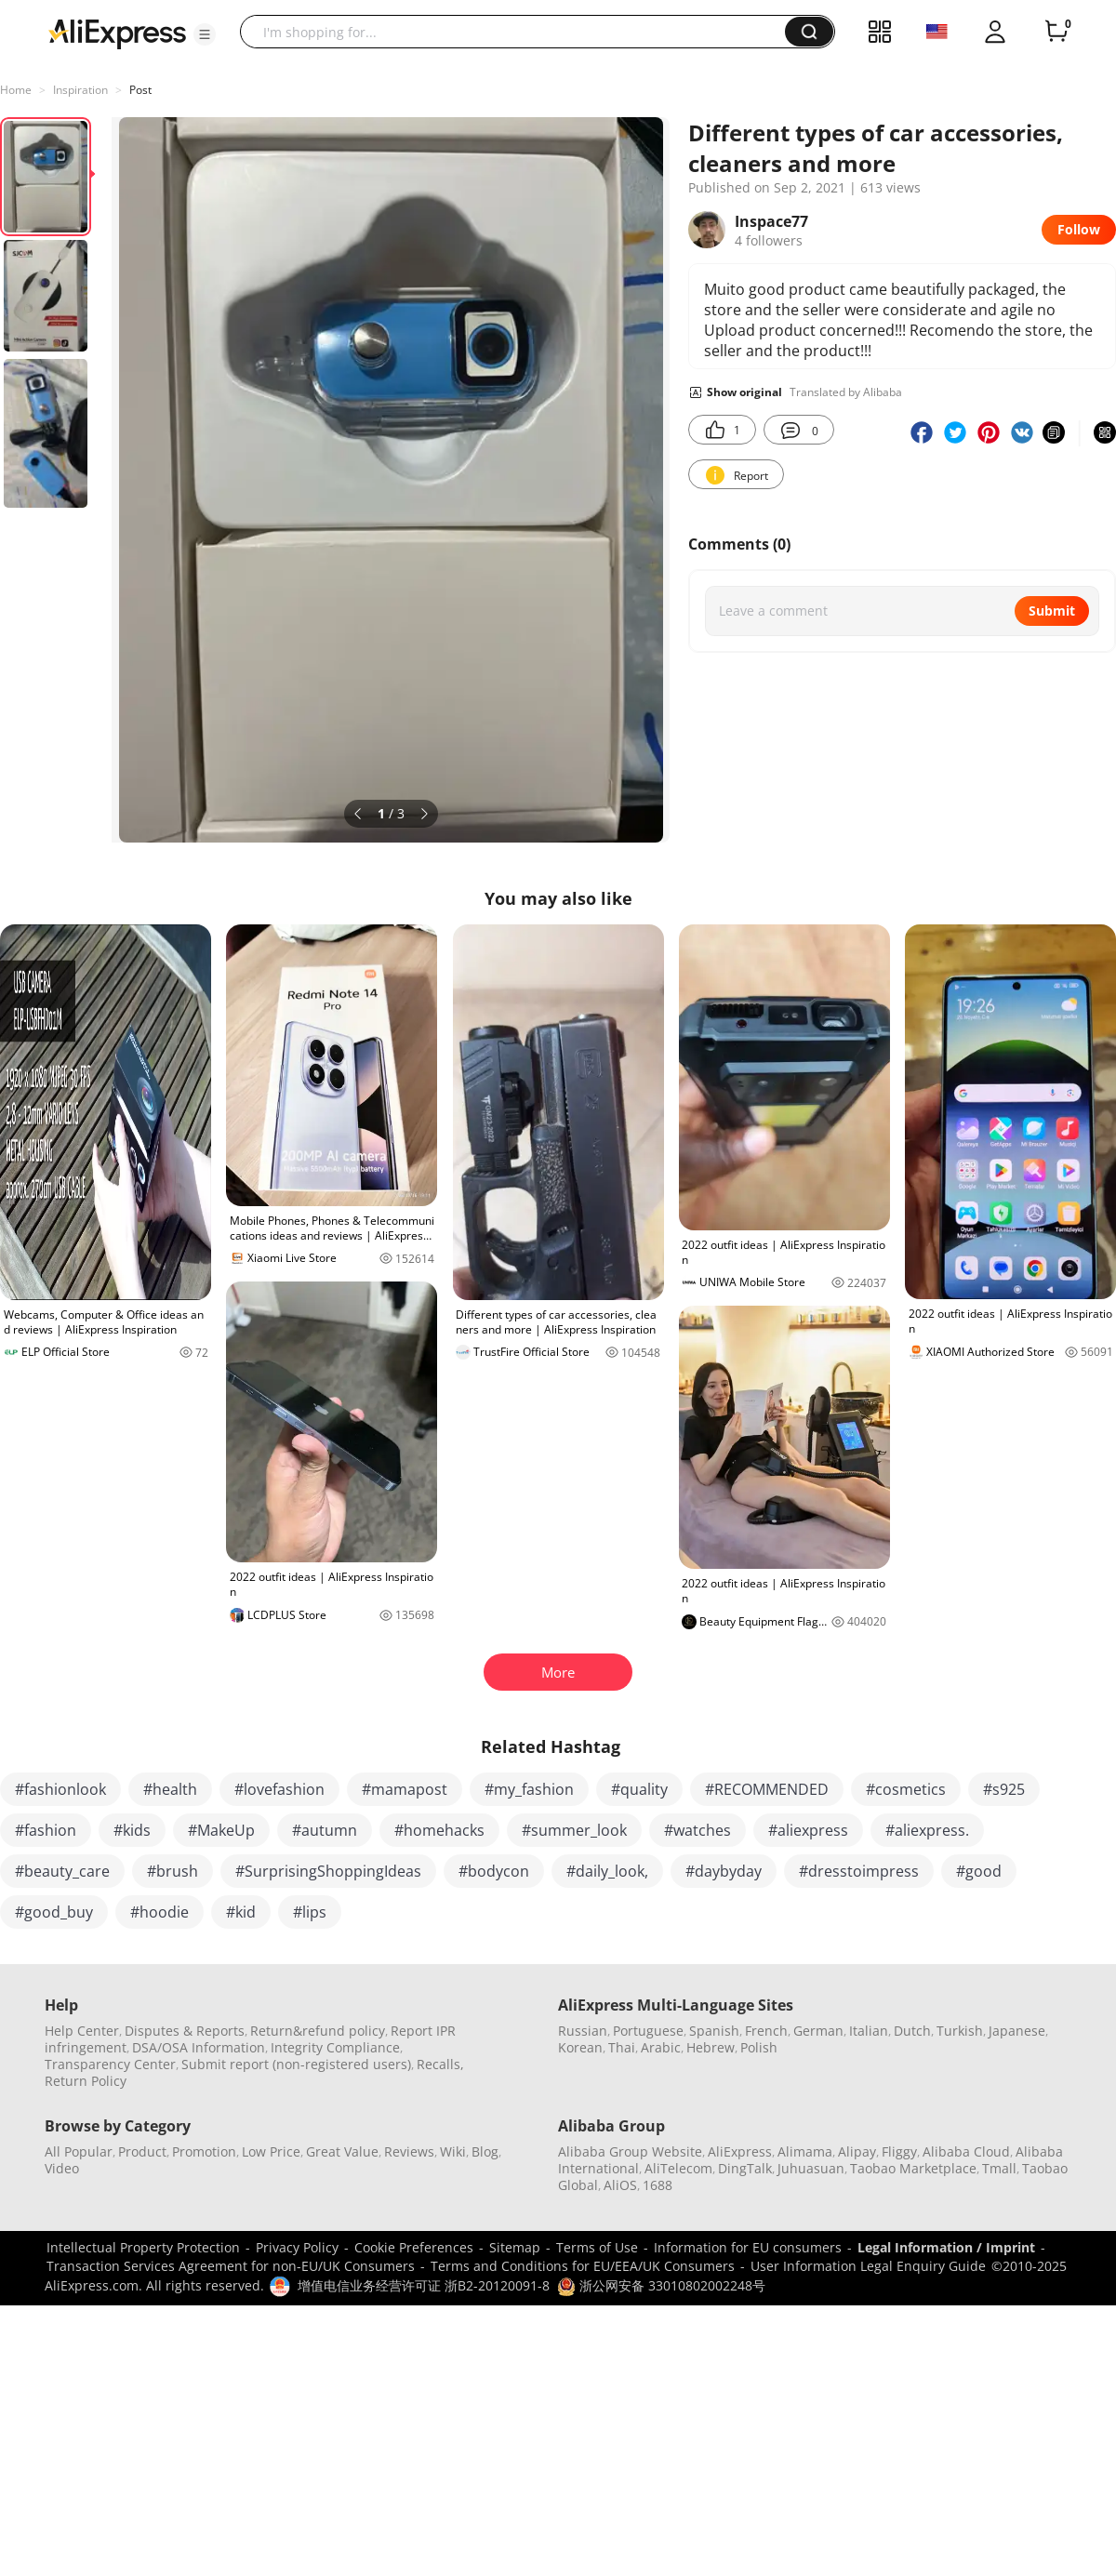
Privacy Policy (297, 2247)
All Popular (79, 2151)
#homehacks (439, 1830)
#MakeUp (221, 1830)
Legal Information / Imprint (946, 2247)
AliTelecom (678, 2168)
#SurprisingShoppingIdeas (328, 1871)
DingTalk (745, 2168)
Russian (582, 2030)
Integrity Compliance (335, 2047)
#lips (309, 1912)
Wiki (453, 2151)
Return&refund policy (317, 2030)
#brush (172, 1871)
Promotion (204, 2151)
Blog (485, 2151)
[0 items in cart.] (1056, 31)
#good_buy (54, 1912)
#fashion (45, 1830)
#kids (132, 1830)
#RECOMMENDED (767, 1789)
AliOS (620, 2185)
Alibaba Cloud (966, 2151)
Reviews (409, 2151)
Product (142, 2151)
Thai (621, 2047)
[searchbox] (519, 31)
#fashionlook (60, 1789)
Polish (758, 2047)
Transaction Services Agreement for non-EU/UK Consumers (230, 2266)
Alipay (857, 2151)
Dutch (912, 2030)
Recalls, (440, 2064)
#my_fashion (529, 1789)
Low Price (271, 2151)
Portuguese (648, 2030)
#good (979, 1871)
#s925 (1004, 1789)
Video (62, 2168)
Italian (868, 2030)
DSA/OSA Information (198, 2047)
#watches (697, 1830)
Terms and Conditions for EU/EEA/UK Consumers (583, 2266)
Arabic (661, 2047)
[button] (204, 34)
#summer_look (574, 1830)
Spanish (714, 2030)
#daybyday (723, 1871)
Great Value (342, 2151)
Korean (580, 2047)
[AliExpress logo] (117, 32)
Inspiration (80, 90)
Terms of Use (597, 2247)
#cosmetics (906, 1789)
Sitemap (514, 2247)
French (766, 2030)
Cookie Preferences (413, 2247)
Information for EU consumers (748, 2247)
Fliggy (899, 2151)
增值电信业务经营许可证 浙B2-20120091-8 (424, 2285)
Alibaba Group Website (630, 2151)
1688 (657, 2185)
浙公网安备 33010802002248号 (661, 2285)
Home (16, 90)
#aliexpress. (927, 1830)
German (818, 2030)
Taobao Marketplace (913, 2168)
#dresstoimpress (859, 1871)
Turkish (960, 2030)
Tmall (999, 2168)
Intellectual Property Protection (143, 2247)
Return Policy (85, 2081)
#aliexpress (808, 1830)
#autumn (324, 1830)
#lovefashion (279, 1789)
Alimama (804, 2151)
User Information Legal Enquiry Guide (868, 2266)
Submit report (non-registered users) (296, 2064)
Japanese (1017, 2030)
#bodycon (493, 1871)
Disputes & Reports (185, 2030)
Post (140, 90)
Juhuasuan (810, 2168)
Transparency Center (110, 2064)
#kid (241, 1912)
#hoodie (159, 1912)
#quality (639, 1789)
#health (170, 1789)
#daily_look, (607, 1871)
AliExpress (740, 2151)
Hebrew (710, 2047)
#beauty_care (62, 1871)
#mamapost (404, 1789)
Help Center (82, 2030)
